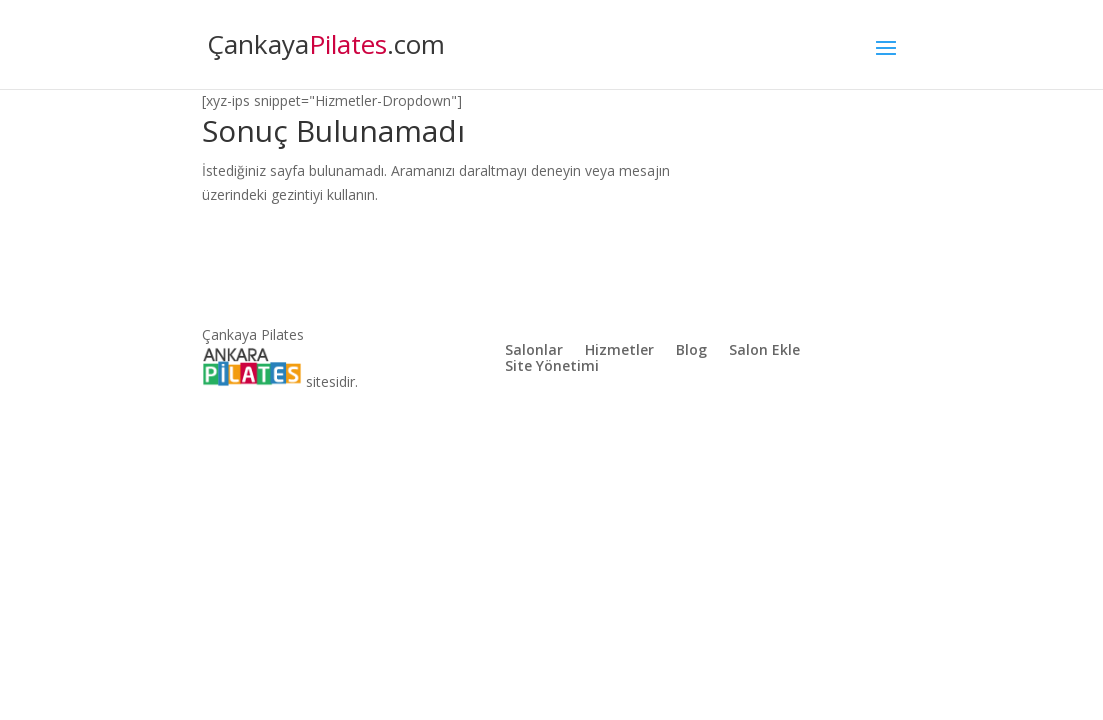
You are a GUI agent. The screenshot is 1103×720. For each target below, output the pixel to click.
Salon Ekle (764, 351)
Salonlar (534, 351)
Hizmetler (619, 351)
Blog (691, 351)
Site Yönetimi (552, 367)
